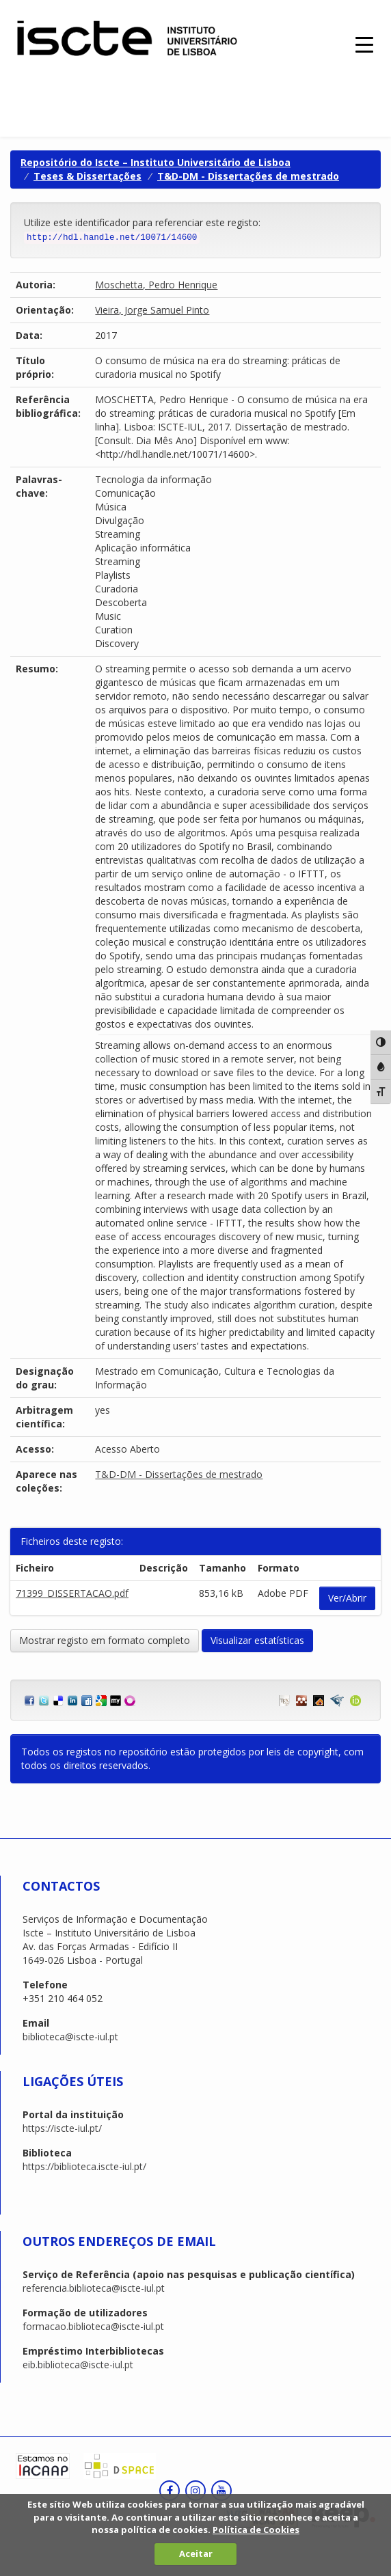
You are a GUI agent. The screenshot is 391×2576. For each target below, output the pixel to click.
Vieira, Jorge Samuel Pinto (152, 309)
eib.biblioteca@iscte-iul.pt (78, 2364)
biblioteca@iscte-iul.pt (70, 2036)
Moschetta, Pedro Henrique (156, 284)
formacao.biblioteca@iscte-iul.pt (93, 2326)
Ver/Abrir (347, 1597)
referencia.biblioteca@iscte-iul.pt (94, 2288)
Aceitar (196, 2553)
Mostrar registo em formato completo (104, 1640)
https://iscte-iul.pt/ (62, 2128)
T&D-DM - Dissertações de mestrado (248, 175)
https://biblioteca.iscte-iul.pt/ (84, 2166)
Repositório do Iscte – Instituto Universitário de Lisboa (156, 162)
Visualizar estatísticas (257, 1640)
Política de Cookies (256, 2529)
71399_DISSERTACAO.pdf (72, 1593)
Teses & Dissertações (87, 175)
